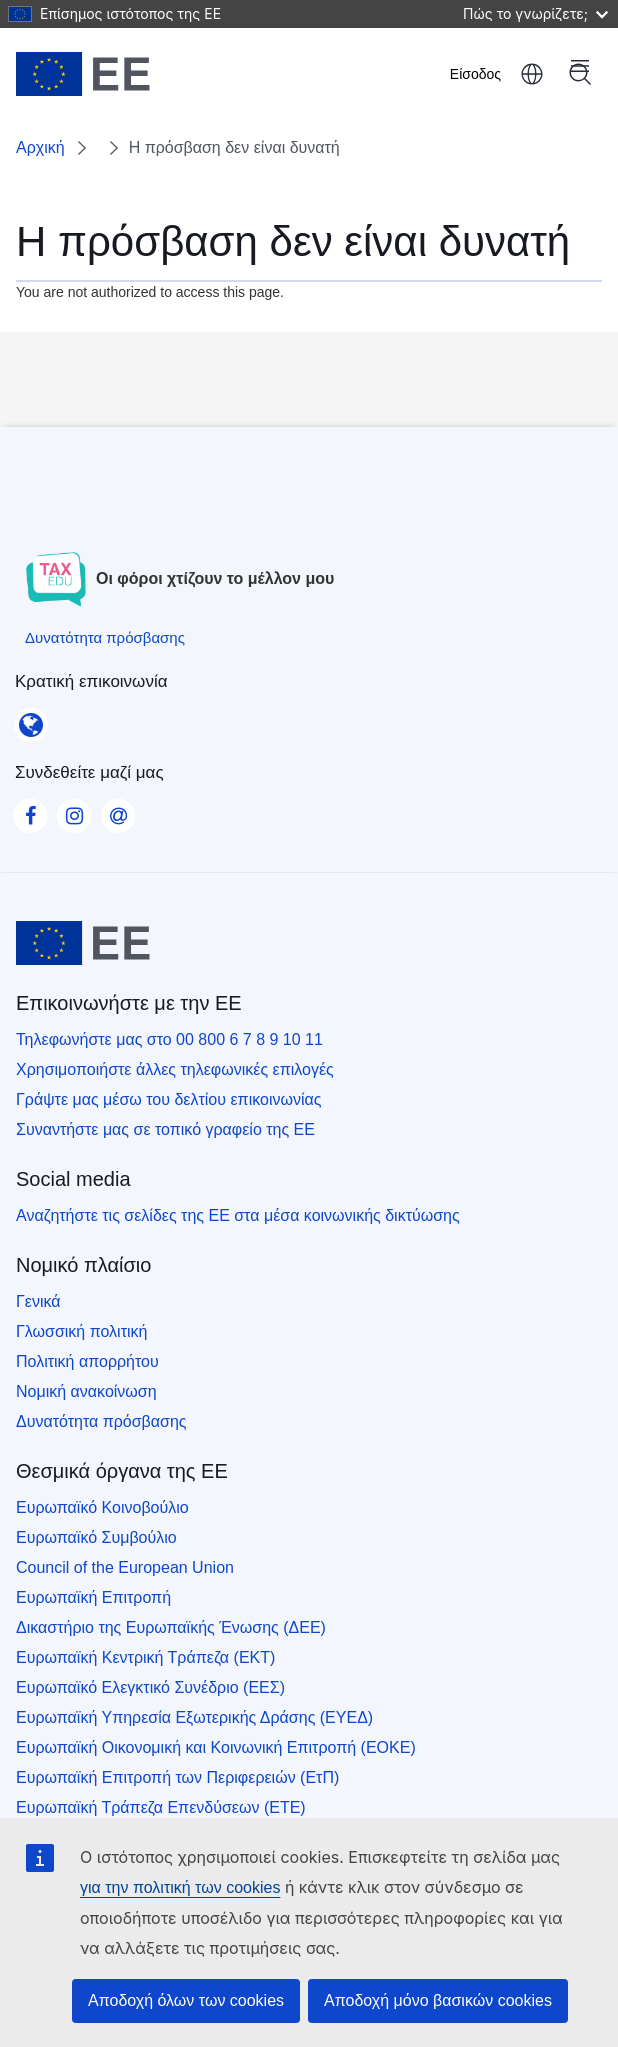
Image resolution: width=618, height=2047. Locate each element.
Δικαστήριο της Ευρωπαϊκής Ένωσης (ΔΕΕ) (171, 1627)
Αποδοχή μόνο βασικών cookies (438, 2000)
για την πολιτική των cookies (180, 1887)
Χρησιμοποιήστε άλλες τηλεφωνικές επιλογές (175, 1069)
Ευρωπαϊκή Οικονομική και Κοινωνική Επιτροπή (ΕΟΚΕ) (216, 1747)
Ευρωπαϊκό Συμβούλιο (96, 1537)
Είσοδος (475, 74)
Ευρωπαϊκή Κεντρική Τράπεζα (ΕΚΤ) (145, 1657)
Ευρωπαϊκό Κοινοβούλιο (102, 1507)
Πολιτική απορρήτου (87, 1361)
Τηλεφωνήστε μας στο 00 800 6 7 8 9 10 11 (169, 1039)
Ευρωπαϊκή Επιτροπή (93, 1597)
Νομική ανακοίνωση (86, 1391)
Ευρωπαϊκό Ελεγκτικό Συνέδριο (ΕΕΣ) (150, 1687)
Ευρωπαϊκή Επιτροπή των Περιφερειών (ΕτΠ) (177, 1777)
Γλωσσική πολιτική (81, 1331)
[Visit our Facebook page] (30, 810)
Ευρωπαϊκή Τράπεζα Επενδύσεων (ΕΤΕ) (161, 1807)
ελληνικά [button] (532, 74)
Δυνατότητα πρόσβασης (101, 1421)
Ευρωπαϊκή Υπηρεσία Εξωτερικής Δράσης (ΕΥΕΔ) (194, 1717)
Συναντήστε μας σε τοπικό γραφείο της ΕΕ (165, 1129)
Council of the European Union (125, 1567)
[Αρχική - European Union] (83, 74)
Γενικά (38, 1301)
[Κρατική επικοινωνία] (31, 718)
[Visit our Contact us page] (118, 810)
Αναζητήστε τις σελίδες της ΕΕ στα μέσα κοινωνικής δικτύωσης (238, 1215)
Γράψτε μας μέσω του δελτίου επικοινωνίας (168, 1099)
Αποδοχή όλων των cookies (186, 2000)
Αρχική (40, 147)
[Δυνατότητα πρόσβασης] (105, 637)
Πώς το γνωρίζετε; (535, 13)
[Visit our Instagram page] (74, 810)
